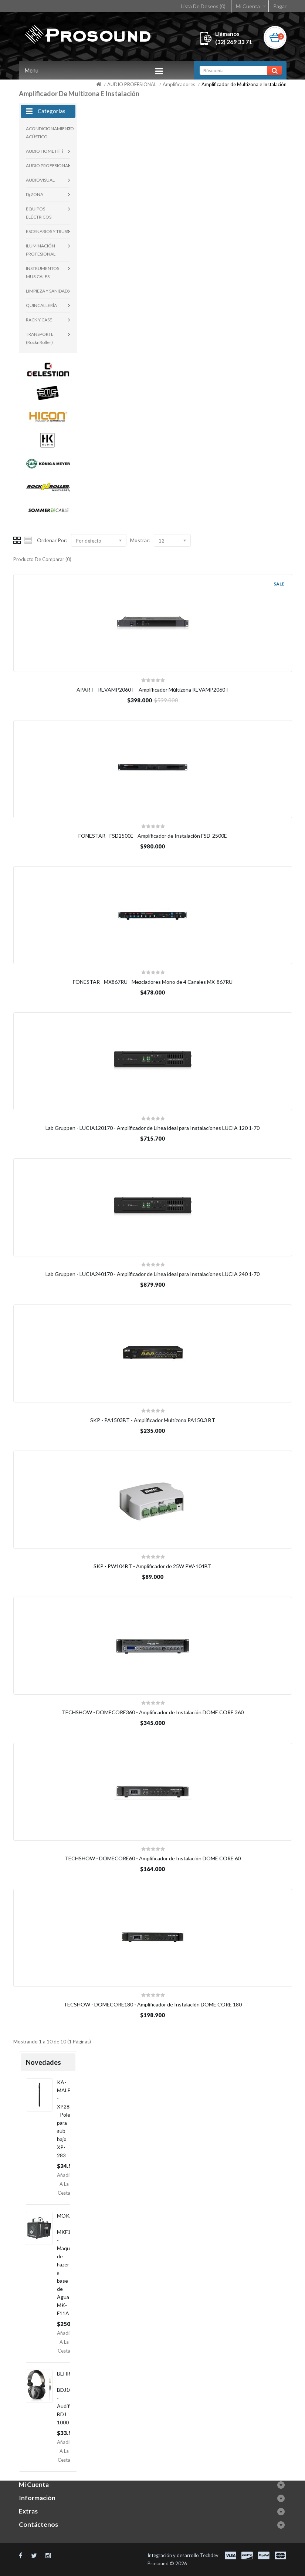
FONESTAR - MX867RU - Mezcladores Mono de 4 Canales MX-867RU (153, 982)
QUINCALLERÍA (41, 305)
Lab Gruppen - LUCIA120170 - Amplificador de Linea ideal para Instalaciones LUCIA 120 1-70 (152, 1128)
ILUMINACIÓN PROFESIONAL (40, 250)
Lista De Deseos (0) (203, 6)
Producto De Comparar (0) (42, 559)
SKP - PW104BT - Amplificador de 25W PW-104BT (152, 1566)
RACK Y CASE (39, 320)
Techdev (209, 2555)
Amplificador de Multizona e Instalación (244, 84)
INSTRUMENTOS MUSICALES (42, 272)
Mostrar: (140, 540)
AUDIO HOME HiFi (44, 151)
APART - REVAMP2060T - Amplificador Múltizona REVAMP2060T (153, 689)
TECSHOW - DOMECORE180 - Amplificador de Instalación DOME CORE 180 (153, 2004)
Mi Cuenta (248, 6)
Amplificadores (179, 84)
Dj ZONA (34, 194)
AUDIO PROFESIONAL (131, 84)
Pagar (280, 6)
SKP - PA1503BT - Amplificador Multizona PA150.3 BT (152, 1420)
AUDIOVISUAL (40, 180)
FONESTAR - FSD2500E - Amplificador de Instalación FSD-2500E (152, 836)
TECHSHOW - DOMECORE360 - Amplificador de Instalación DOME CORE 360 (153, 1712)
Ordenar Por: (52, 540)
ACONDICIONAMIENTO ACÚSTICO (48, 132)
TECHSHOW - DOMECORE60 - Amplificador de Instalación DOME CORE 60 (153, 1858)
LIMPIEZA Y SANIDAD (47, 291)
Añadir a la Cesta (64, 2184)
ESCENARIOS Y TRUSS (47, 231)
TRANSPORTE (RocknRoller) (40, 338)
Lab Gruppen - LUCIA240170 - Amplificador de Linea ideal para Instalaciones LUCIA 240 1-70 (152, 1274)
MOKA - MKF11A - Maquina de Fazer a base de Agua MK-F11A (67, 2264)
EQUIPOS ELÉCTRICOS (38, 213)
